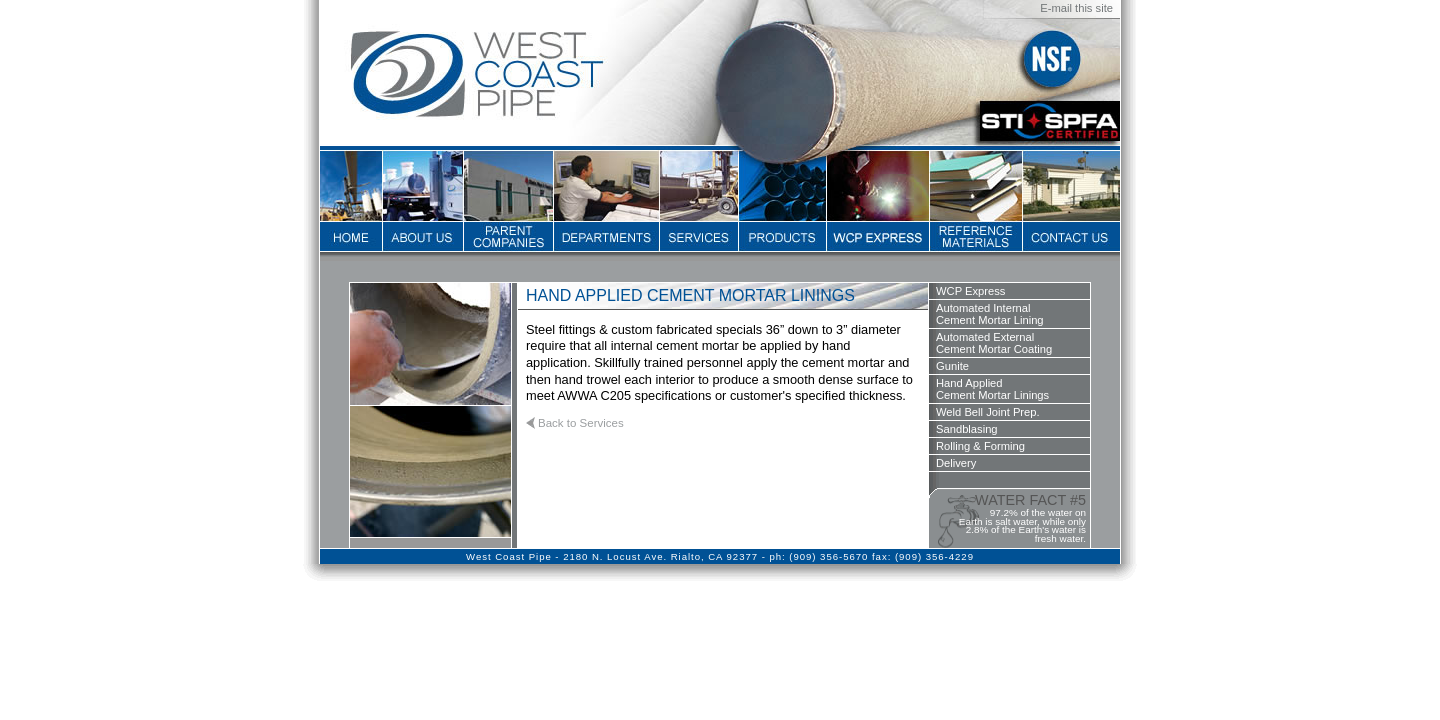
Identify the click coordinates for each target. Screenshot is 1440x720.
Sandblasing (967, 429)
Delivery (956, 463)
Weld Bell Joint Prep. (988, 412)
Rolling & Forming (980, 446)
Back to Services (581, 423)
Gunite (952, 366)
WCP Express (970, 291)
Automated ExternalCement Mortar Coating (994, 343)
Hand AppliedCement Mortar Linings (992, 389)
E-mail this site (1076, 8)
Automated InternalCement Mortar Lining (990, 314)
